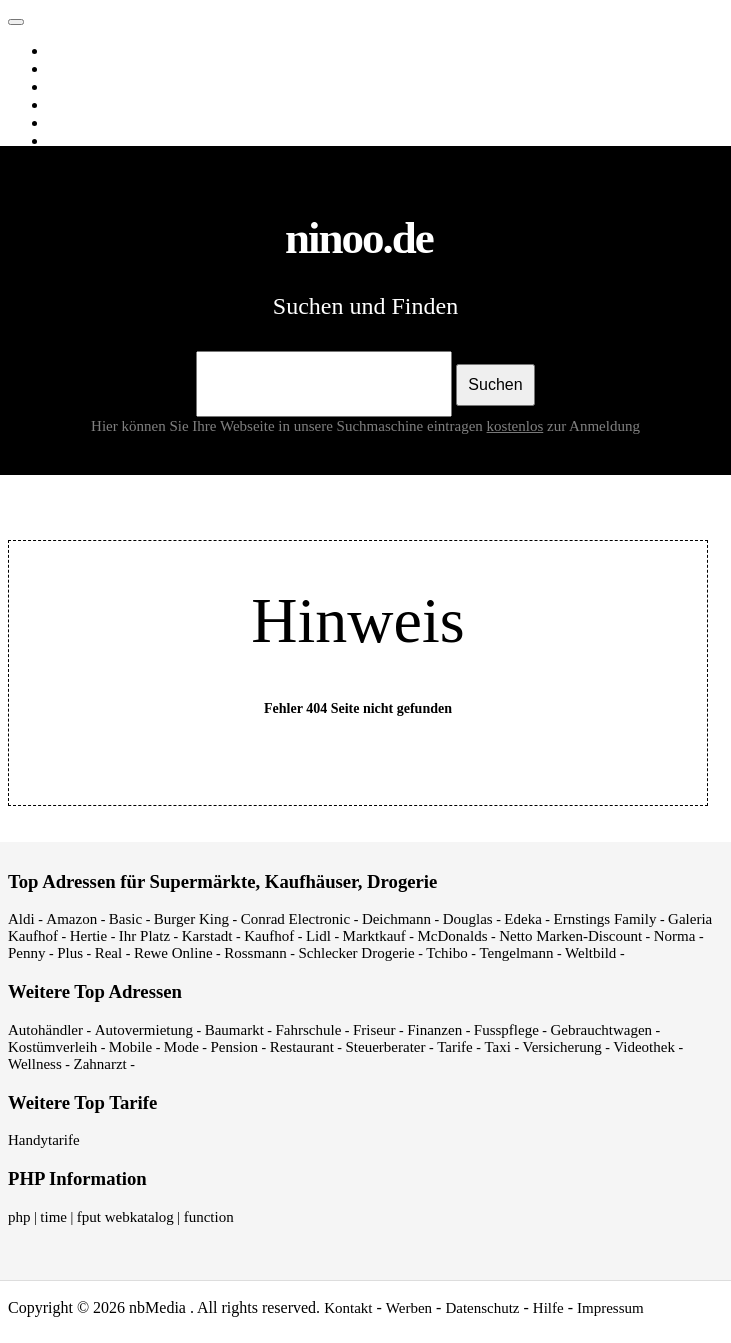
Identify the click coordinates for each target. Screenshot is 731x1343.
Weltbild (590, 953)
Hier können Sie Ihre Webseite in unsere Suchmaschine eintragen (319, 426)
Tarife (455, 1047)
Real (109, 953)
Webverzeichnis (99, 123)
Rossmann (255, 953)
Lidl (318, 936)
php (19, 1217)
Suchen (495, 384)
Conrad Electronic (296, 919)
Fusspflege (506, 1030)
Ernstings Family (605, 919)
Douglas (468, 919)
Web (65, 51)
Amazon (71, 919)
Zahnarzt (99, 1064)
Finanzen (434, 1030)
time (53, 1217)
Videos (72, 87)
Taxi (497, 1047)
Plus (70, 953)
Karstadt (207, 936)
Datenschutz (482, 1308)
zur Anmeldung (593, 426)
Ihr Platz (144, 936)
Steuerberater (386, 1047)
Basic (125, 919)
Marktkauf (374, 936)
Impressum (610, 1308)
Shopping (80, 141)
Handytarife (44, 1140)
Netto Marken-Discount (570, 936)
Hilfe (548, 1308)
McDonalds (453, 936)
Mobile (130, 1047)
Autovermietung (144, 1030)
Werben (409, 1308)
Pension (235, 1047)
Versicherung (562, 1047)
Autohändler (45, 1030)
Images (73, 69)
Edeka (522, 919)
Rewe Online (173, 953)
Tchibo (446, 953)
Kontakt (348, 1308)
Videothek (644, 1047)
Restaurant (302, 1047)
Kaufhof (269, 936)
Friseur (374, 1030)
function (209, 1217)
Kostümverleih (52, 1047)
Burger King (191, 919)
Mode (181, 1047)
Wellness (35, 1064)
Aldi (21, 919)
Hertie (88, 936)
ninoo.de (56, 17)
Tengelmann (516, 953)
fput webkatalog (125, 1217)
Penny (27, 953)
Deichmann (396, 919)
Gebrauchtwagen (601, 1030)
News (69, 105)
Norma (675, 936)
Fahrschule (308, 1030)
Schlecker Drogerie (356, 953)
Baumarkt (234, 1030)
